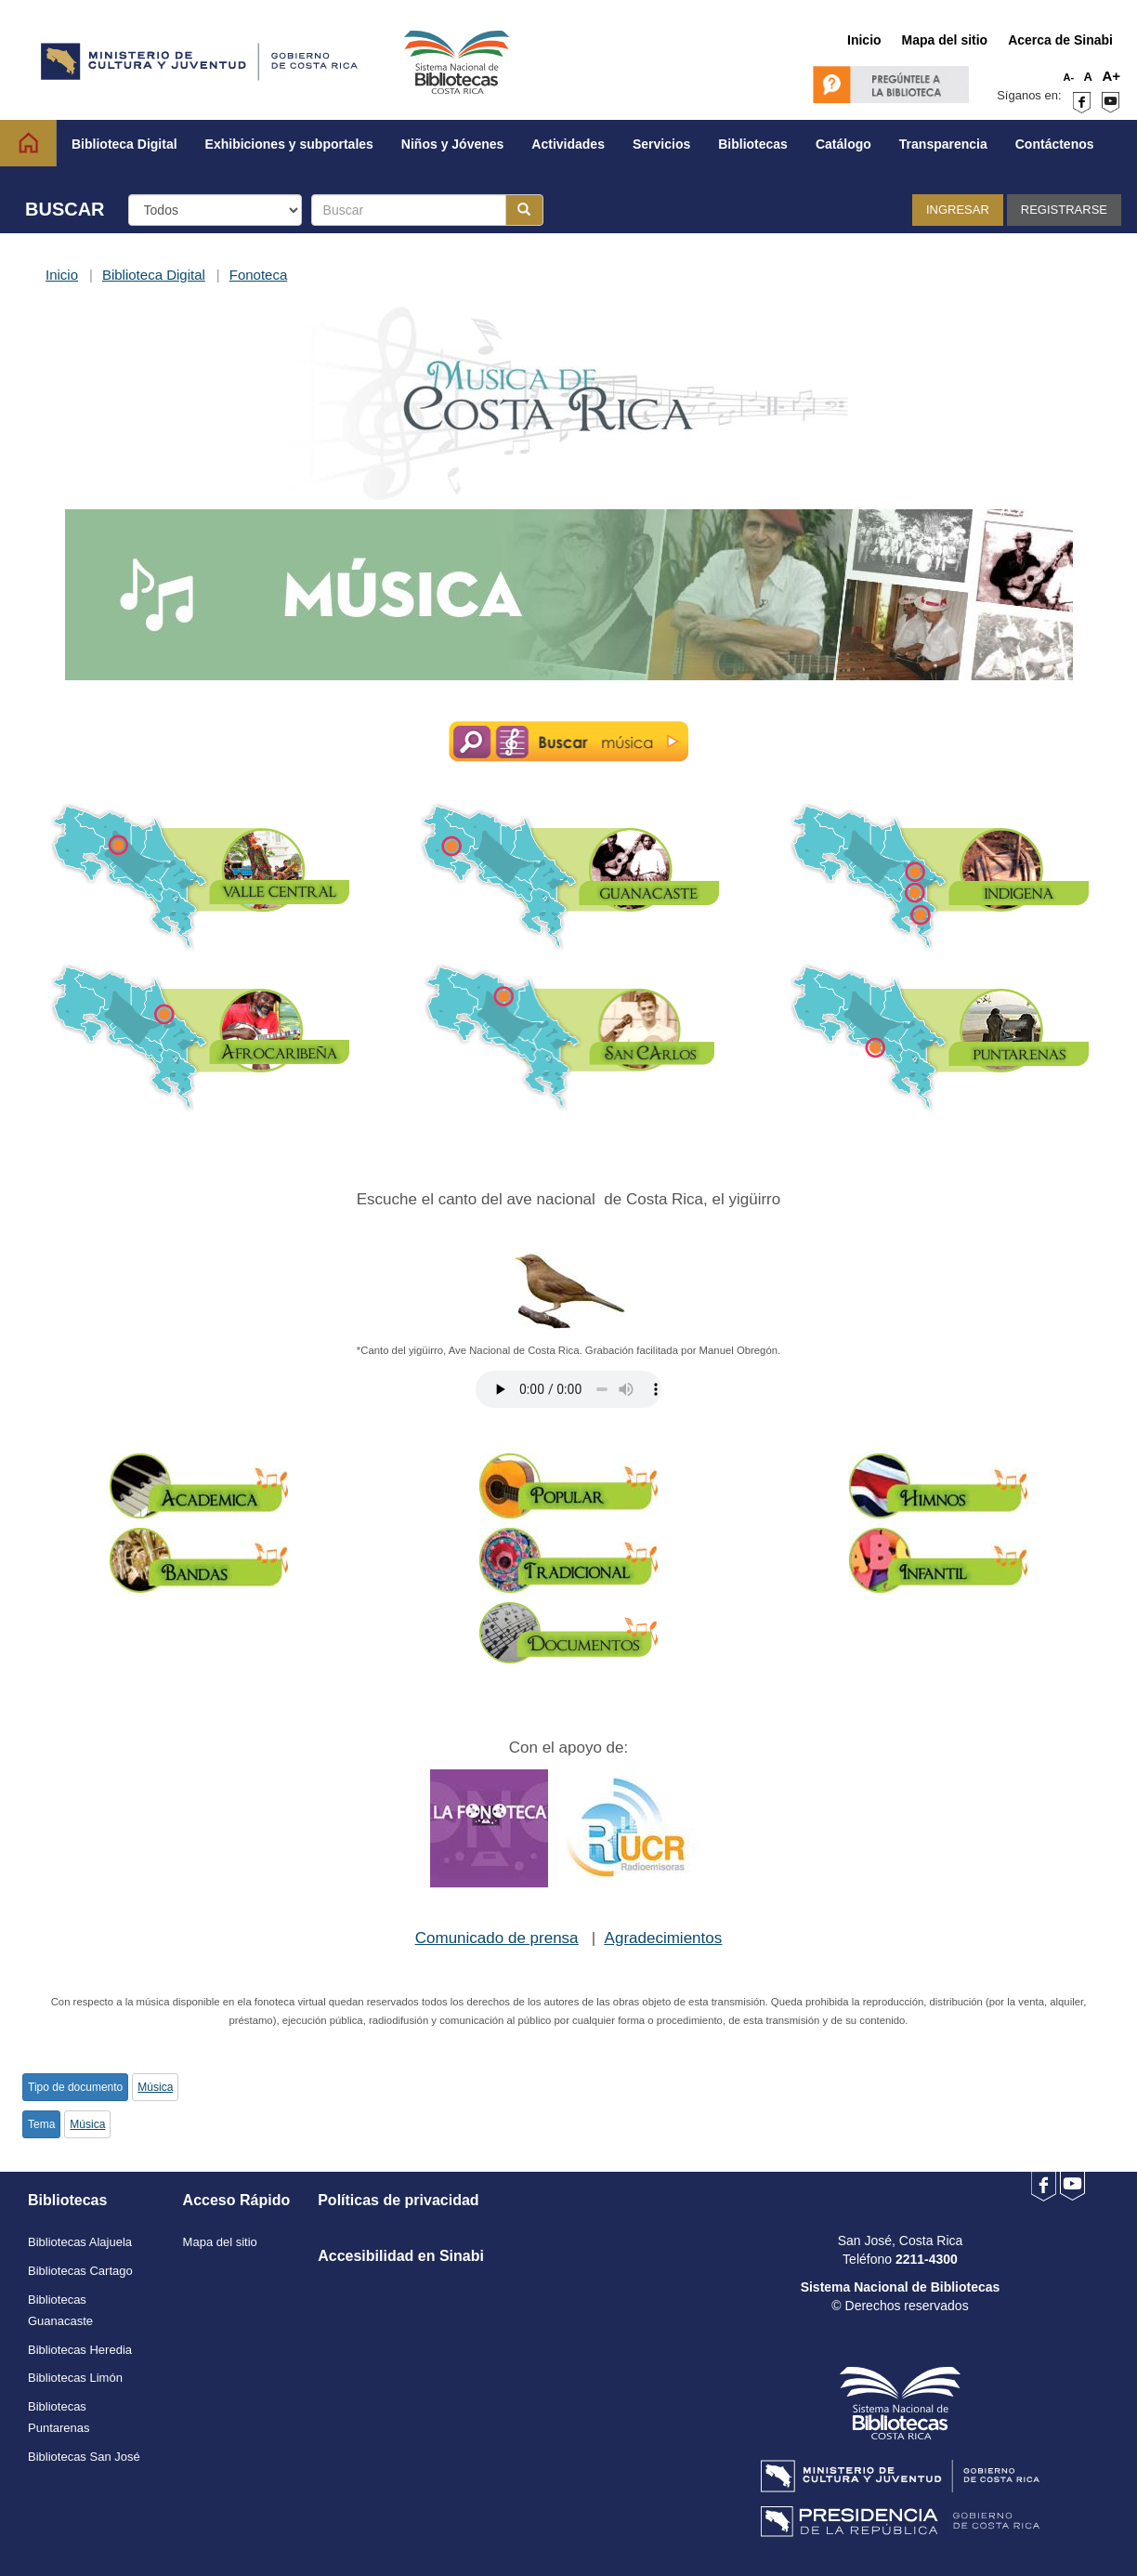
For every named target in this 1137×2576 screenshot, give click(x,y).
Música (155, 2087)
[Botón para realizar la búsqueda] (524, 210)
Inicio (62, 275)
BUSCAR (65, 209)
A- (1069, 77)
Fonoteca (258, 275)
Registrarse (1064, 210)
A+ (1111, 76)
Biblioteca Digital (153, 275)
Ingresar (957, 210)
